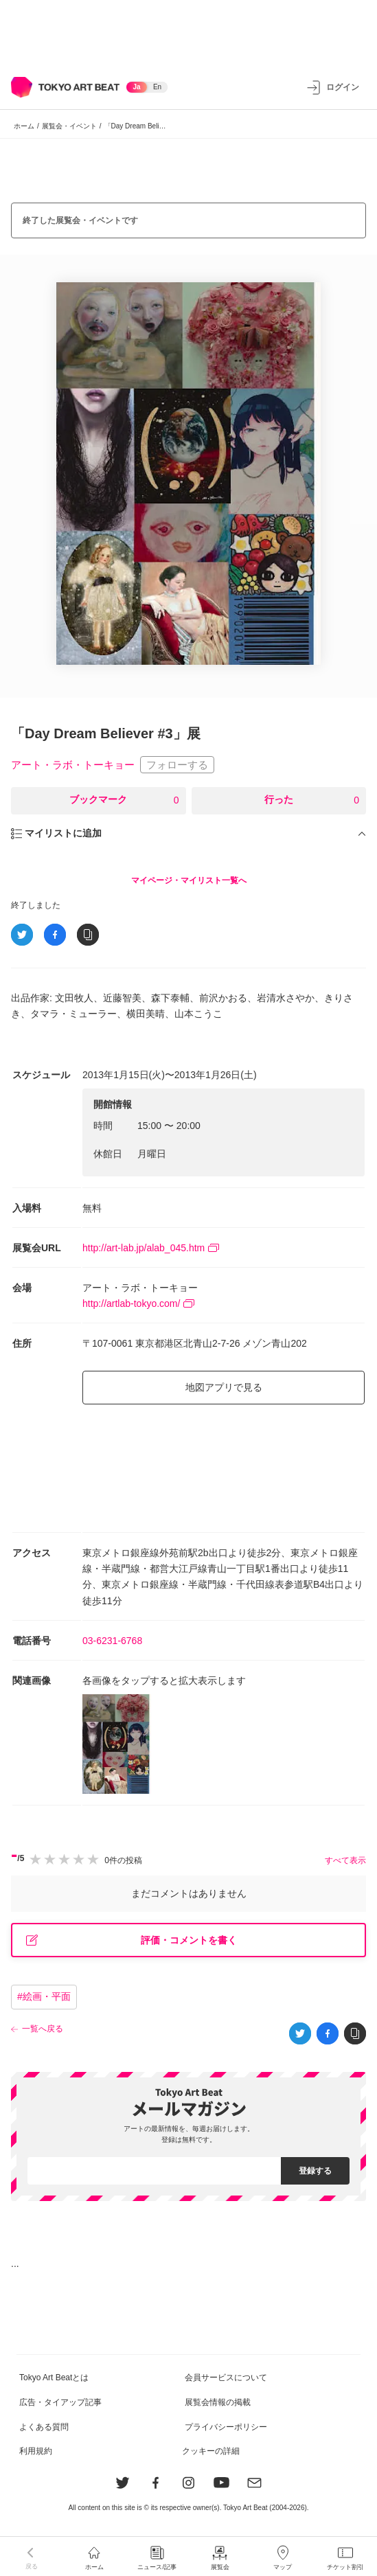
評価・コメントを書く (131, 1940)
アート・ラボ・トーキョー (73, 765)
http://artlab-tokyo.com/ (138, 1303)
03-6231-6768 (112, 1640)
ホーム (24, 126)
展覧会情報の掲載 (218, 2402)
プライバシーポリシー (226, 2427)
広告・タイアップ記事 (60, 2402)
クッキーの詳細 (211, 2451)
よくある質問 (44, 2427)
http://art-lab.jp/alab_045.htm (150, 1247)
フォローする (177, 765)
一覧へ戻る (42, 2028)
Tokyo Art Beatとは (54, 2377)
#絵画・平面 (44, 1996)
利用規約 (35, 2451)
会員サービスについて (226, 2377)
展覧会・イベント (69, 126)
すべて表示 (345, 1860)
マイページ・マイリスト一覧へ (189, 880)
